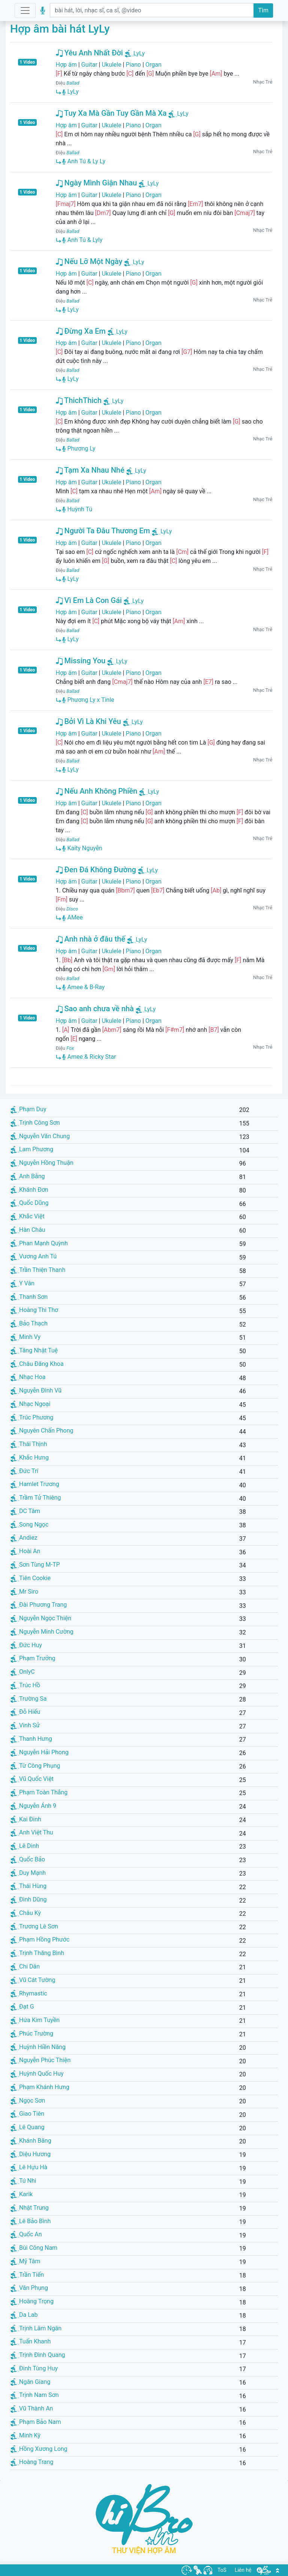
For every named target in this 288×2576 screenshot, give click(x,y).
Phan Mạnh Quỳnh (39, 1243)
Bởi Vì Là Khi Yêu (88, 721)
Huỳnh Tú (77, 509)
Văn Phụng (29, 2287)
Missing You (81, 660)
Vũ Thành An (31, 2408)
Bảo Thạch (29, 1323)
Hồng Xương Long (39, 2448)
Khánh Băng (30, 2140)
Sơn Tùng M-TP (35, 1564)
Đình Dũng (28, 1899)
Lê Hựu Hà (28, 2167)
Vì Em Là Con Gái (89, 600)
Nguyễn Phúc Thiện (40, 2060)
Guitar (89, 64)
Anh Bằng (27, 1176)
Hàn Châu (27, 1229)
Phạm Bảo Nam (35, 2421)
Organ (154, 64)
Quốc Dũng (29, 1202)
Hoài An (25, 1551)
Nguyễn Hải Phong (39, 1752)
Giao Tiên (27, 2113)
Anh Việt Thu (31, 1832)
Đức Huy (26, 1645)
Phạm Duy (28, 1109)
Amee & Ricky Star (89, 1056)
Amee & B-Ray (83, 987)
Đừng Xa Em (81, 331)
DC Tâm (25, 1511)
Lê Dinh (24, 1845)
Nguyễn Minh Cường (42, 1631)
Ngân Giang (30, 2381)
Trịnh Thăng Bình (37, 1953)
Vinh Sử (25, 1725)
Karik (21, 2194)
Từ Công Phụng (35, 1765)
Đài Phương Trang (38, 1604)
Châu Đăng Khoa (37, 1363)
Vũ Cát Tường (32, 1979)
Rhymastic (28, 1993)
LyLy (139, 53)
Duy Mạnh (28, 1872)
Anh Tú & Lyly (82, 239)
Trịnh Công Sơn (35, 1122)
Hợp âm (66, 64)
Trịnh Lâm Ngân (36, 2328)
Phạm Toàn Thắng (39, 1792)
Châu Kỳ (25, 1912)
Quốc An (26, 2234)
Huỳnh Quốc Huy (37, 2073)
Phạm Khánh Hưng (39, 2087)
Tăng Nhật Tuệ (34, 1350)
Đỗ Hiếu (25, 1711)
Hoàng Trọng (32, 2301)
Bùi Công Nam (33, 2247)
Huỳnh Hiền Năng (38, 2047)
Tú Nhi (23, 2180)
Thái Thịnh (28, 1444)
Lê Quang (27, 2127)
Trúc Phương (31, 1417)
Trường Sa (28, 1698)
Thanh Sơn (29, 1296)
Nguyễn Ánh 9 (33, 1805)
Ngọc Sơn (27, 2100)
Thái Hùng (28, 1885)
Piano (133, 64)
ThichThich (79, 400)
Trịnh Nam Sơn (34, 2394)
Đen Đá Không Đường (96, 869)
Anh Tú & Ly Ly (83, 161)
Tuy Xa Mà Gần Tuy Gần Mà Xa (111, 113)
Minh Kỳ (25, 2435)
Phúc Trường (31, 2033)
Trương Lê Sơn (34, 1926)
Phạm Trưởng (33, 1658)
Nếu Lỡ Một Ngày (89, 261)
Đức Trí (24, 1471)
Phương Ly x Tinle (88, 699)
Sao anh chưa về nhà (95, 1008)
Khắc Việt (27, 1216)
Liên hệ (243, 2570)
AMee (72, 917)
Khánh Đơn (29, 1189)
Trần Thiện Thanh (37, 1269)
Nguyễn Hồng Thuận (42, 1162)
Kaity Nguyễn (82, 848)
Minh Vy (25, 1336)
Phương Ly (78, 448)
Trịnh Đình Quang (37, 2354)
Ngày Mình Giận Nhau (96, 182)
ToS (222, 2570)
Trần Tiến (27, 2274)
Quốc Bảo (27, 1859)
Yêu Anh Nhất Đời (89, 52)
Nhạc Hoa (28, 1377)
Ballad (72, 83)
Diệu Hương (30, 2154)
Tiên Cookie (30, 1578)
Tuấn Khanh (30, 2341)
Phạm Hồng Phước (39, 1939)
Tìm (263, 10)
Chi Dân (25, 1966)
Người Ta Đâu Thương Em (103, 530)
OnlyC (22, 1671)
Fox (70, 1048)
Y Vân (22, 1283)
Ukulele (111, 64)
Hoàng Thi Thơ (34, 1309)
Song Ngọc (29, 1524)
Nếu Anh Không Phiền (97, 791)
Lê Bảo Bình (30, 2221)
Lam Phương (31, 1149)
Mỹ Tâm (25, 2261)
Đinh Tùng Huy (34, 2368)
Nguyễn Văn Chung (40, 1136)
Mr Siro (24, 1591)
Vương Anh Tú (33, 1256)
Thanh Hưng (31, 1738)
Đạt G (22, 2006)
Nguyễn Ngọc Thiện (40, 1618)
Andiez (24, 1537)
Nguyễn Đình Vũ (36, 1390)
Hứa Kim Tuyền (35, 2020)
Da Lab (24, 2314)
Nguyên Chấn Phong (42, 1430)
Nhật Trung (29, 2207)
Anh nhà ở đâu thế (90, 938)
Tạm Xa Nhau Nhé (90, 470)
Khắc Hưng (29, 1457)
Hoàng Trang (31, 2462)
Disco (72, 909)
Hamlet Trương (34, 1484)
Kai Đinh (25, 1819)
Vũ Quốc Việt (32, 1778)
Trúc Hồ (25, 1685)
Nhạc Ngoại (30, 1403)
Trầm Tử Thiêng (35, 1497)
